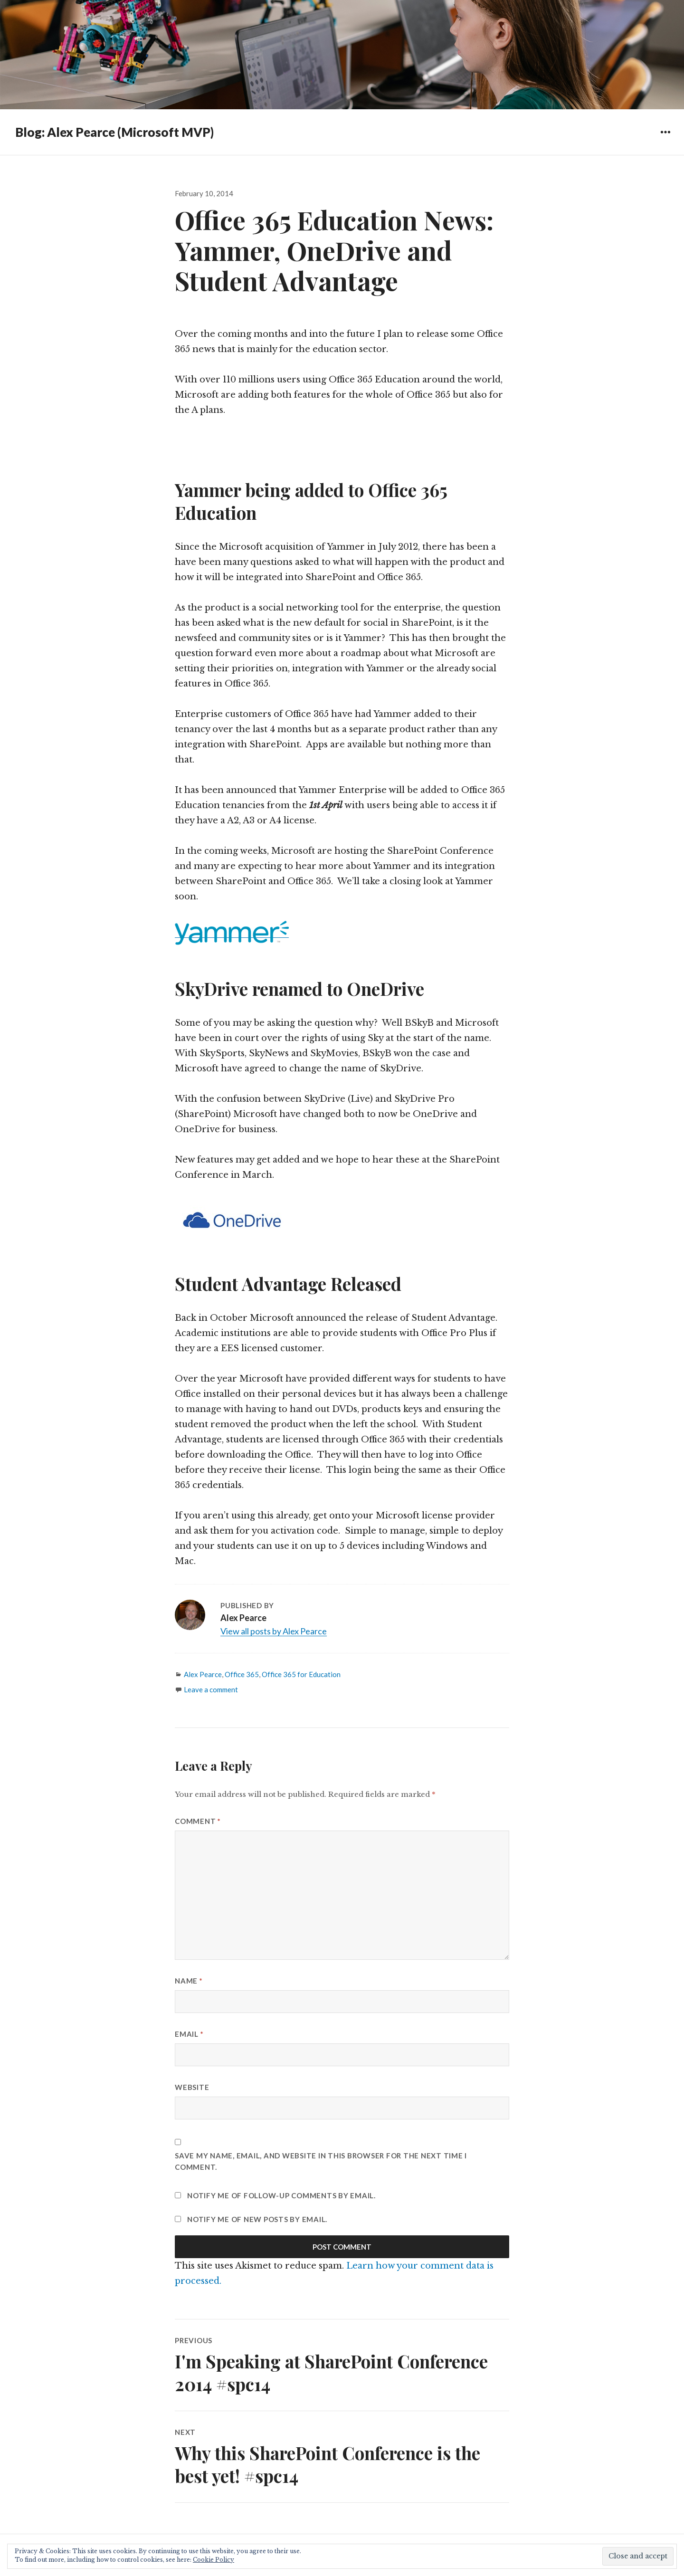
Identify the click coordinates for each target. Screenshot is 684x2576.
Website (192, 2087)
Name (189, 1980)
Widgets (665, 139)
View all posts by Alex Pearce (273, 1631)
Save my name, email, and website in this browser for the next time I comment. (321, 2161)
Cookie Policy (213, 2559)
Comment (198, 1821)
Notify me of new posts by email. (257, 2219)
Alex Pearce (203, 1674)
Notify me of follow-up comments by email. (281, 2195)
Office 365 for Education (301, 1674)
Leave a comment (211, 1689)
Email (189, 2034)
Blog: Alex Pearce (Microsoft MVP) (114, 132)
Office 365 (242, 1674)
